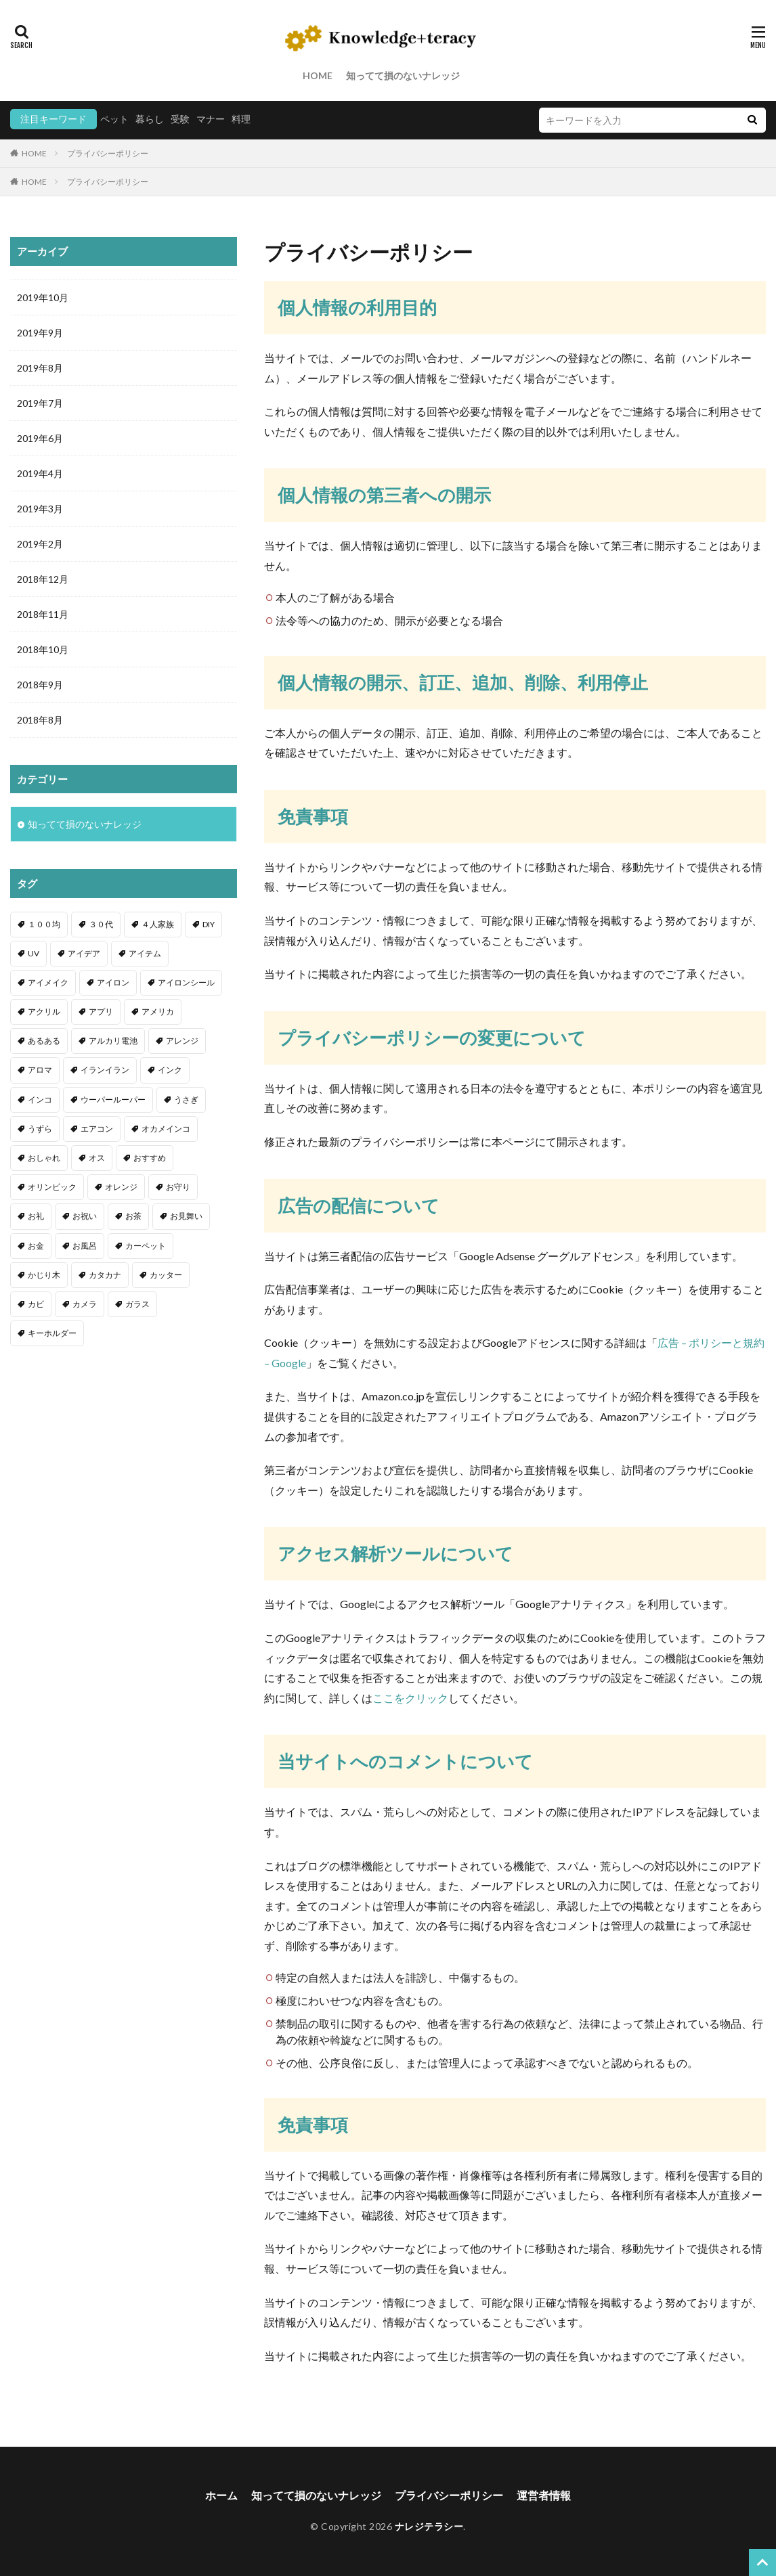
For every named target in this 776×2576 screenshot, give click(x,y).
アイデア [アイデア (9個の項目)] (84, 953)
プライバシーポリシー (107, 153)
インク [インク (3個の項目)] (170, 1070)
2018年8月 (40, 720)
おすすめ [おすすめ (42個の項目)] (149, 1158)
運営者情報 (544, 2495)
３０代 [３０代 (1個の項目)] (101, 924)
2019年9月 (40, 332)
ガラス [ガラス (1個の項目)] (137, 1304)
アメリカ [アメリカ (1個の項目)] (158, 1011)
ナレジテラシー (429, 2526)
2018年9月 (40, 684)
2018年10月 (42, 649)
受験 (180, 119)
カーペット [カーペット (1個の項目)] (145, 1246)
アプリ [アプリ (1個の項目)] (101, 1011)
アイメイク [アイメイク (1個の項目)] (48, 982)
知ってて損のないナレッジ (403, 75)
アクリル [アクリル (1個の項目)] (44, 1011)
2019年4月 (40, 473)
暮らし (149, 119)
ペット (114, 119)
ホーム (221, 2495)
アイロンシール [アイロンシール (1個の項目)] (186, 982)
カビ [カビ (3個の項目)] (36, 1304)
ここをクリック (410, 1697)
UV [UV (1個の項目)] (33, 953)
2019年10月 (42, 297)
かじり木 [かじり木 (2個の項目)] (44, 1275)
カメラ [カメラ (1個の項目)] (84, 1304)
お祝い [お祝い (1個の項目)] (84, 1216)
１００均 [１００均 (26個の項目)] (44, 924)
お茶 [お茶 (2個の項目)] (133, 1216)
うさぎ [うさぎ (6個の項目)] (186, 1099)
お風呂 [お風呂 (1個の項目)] (84, 1246)
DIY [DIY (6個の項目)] (208, 924)
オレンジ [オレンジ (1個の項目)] (121, 1187)
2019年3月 (40, 508)
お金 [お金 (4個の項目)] (36, 1246)
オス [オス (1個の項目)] (97, 1158)
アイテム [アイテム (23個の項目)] (145, 953)
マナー (210, 119)
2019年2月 (40, 544)
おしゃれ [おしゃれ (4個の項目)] (44, 1158)
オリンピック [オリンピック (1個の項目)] (52, 1187)
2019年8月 (40, 368)
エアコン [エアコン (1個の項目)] (97, 1129)
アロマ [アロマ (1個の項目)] (40, 1070)
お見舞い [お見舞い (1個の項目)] (186, 1216)
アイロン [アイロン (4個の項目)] (113, 982)
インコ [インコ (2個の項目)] (40, 1099)
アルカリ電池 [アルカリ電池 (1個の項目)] (113, 1041)
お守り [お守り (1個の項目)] (178, 1187)
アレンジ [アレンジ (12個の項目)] (182, 1041)
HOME (317, 75)
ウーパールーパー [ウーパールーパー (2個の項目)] (113, 1099)
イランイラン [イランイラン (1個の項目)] (105, 1070)
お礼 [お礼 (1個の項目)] (36, 1216)
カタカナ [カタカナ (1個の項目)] (105, 1275)
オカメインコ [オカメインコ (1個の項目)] (166, 1129)
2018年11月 (42, 614)
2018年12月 (42, 579)
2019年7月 (40, 403)
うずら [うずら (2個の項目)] (40, 1129)
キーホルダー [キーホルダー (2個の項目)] (52, 1333)
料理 (241, 119)
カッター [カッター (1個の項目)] (166, 1275)
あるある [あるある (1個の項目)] (44, 1041)
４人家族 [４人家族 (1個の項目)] (158, 924)
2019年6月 (40, 438)
